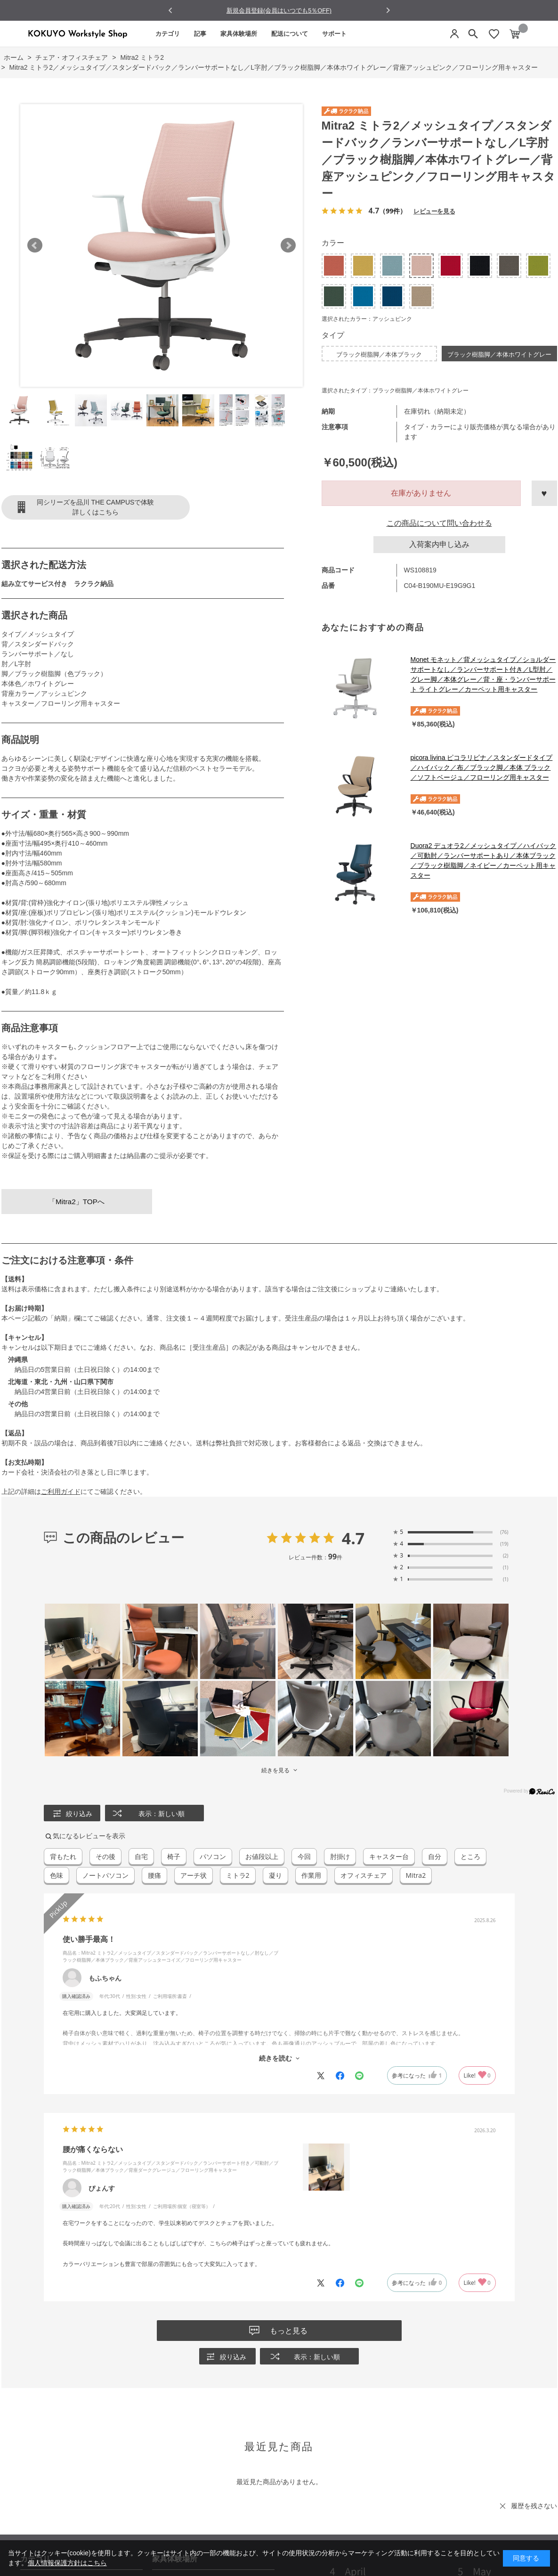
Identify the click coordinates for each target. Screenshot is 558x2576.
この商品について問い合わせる (439, 523)
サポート (334, 33)
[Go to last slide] (171, 11)
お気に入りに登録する (544, 493)
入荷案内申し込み (439, 544)
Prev (34, 245)
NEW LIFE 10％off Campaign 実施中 (279, 10)
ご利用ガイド (61, 1491)
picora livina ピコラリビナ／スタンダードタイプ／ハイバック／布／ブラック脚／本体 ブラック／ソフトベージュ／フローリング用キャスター (482, 767)
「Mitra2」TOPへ (77, 1202)
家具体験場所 (238, 33)
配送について (289, 33)
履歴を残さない (534, 2506)
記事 (200, 33)
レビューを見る (434, 211)
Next (288, 245)
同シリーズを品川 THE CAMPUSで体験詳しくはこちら (95, 507)
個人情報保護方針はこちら (67, 2563)
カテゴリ (167, 33)
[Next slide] (388, 10)
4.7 (353, 1538)
